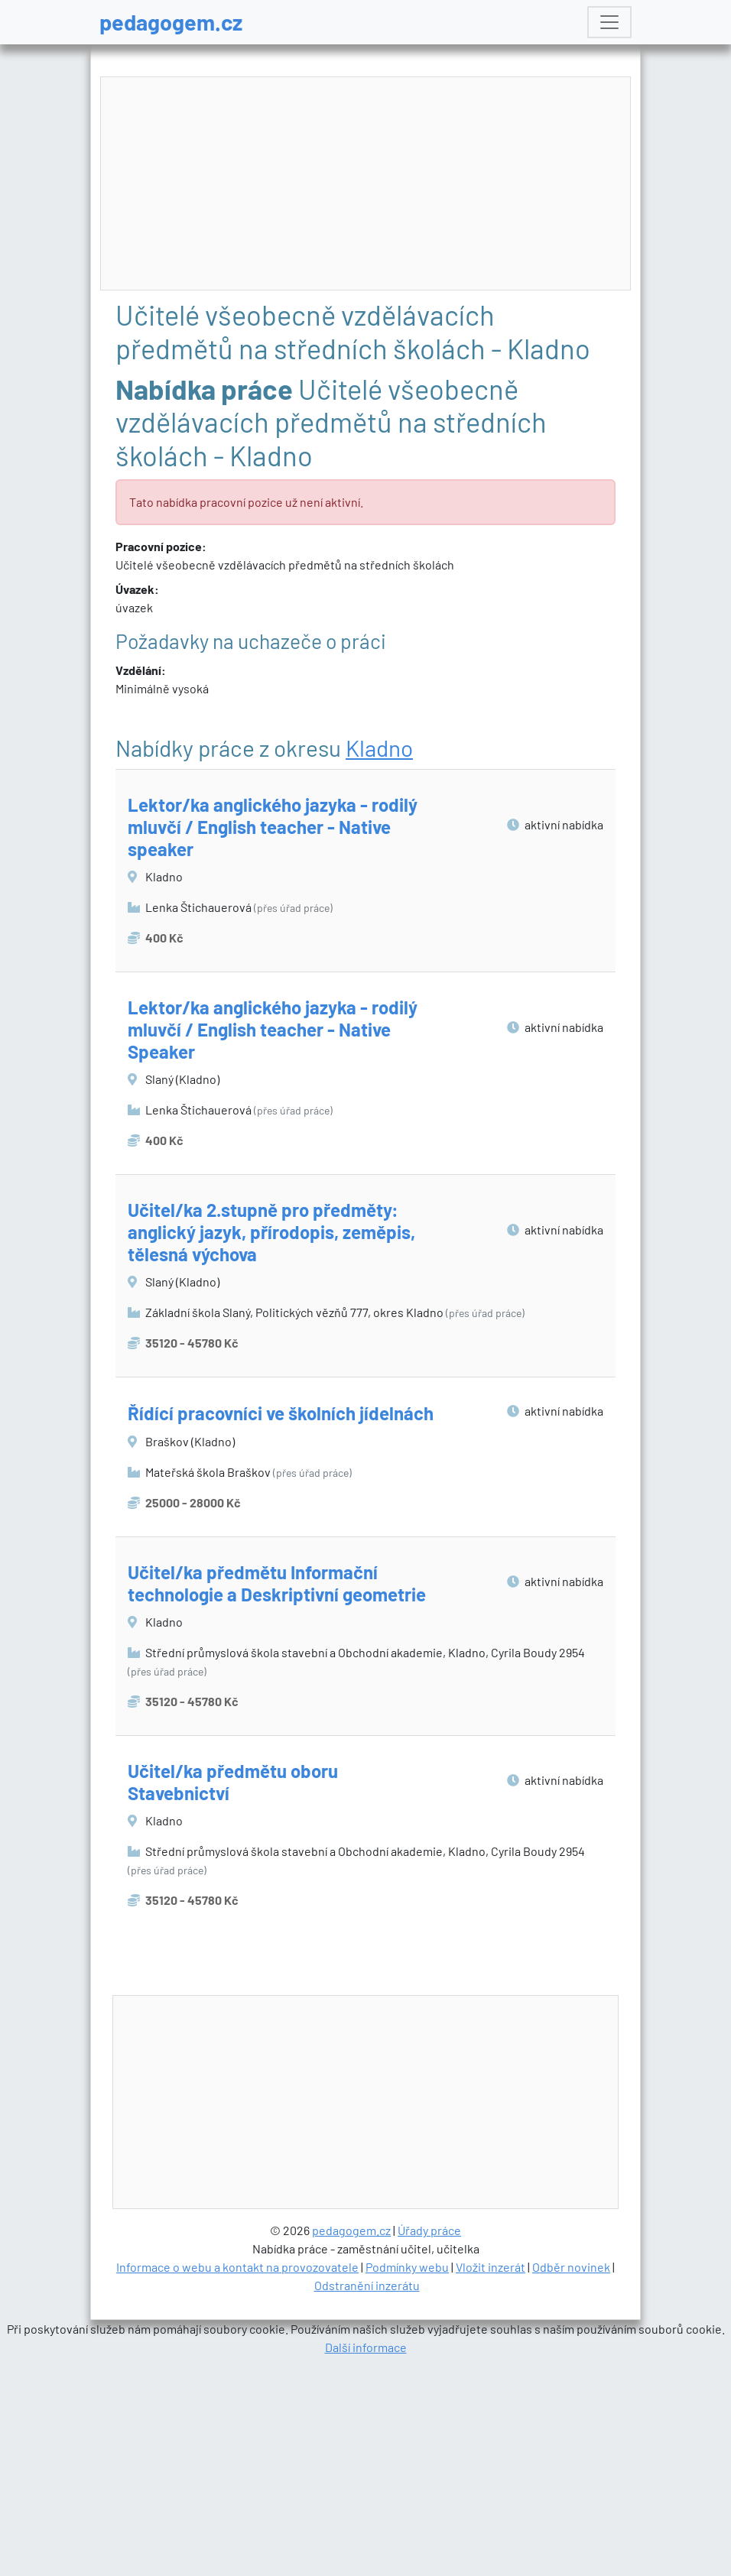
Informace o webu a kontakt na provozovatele (237, 2481)
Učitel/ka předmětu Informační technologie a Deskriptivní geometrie (277, 1583)
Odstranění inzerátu (367, 2499)
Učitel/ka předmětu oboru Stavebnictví (233, 1782)
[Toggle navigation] (609, 22)
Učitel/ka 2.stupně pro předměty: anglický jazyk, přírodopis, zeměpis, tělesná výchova (271, 1232)
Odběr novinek (571, 2481)
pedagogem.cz (170, 21)
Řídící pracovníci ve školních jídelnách (281, 1413)
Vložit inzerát (490, 2481)
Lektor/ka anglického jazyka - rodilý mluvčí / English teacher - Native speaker (272, 826)
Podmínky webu (407, 2481)
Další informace (366, 2561)
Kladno (379, 747)
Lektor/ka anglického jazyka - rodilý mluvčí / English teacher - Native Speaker (272, 1029)
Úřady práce (429, 2444)
